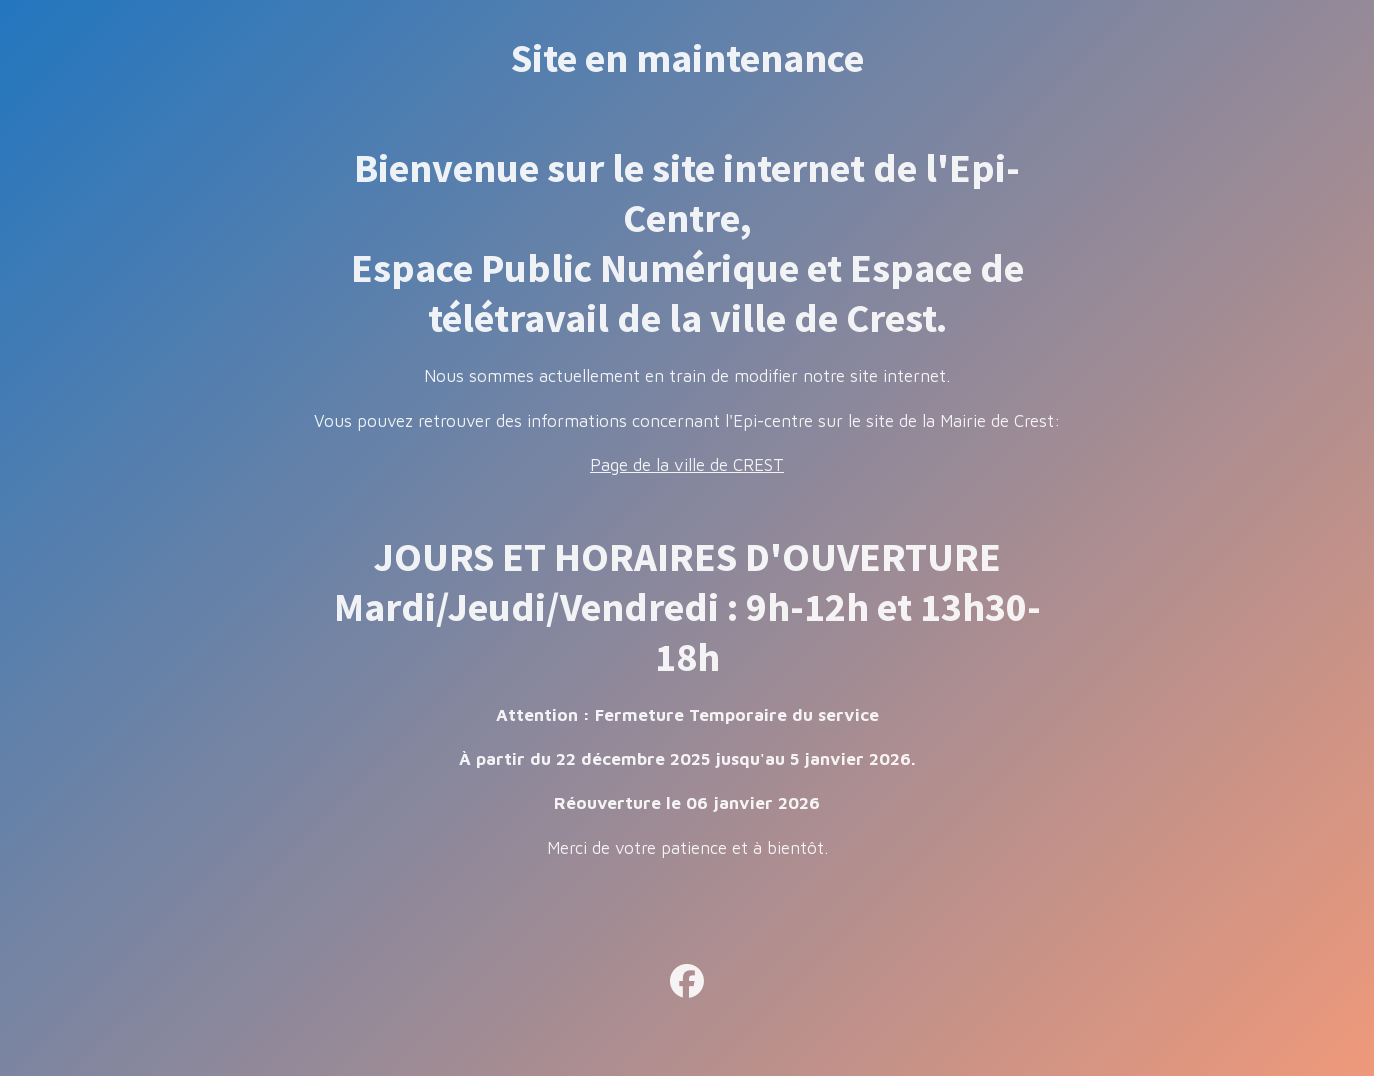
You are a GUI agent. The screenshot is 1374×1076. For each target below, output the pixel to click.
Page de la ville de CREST (687, 465)
